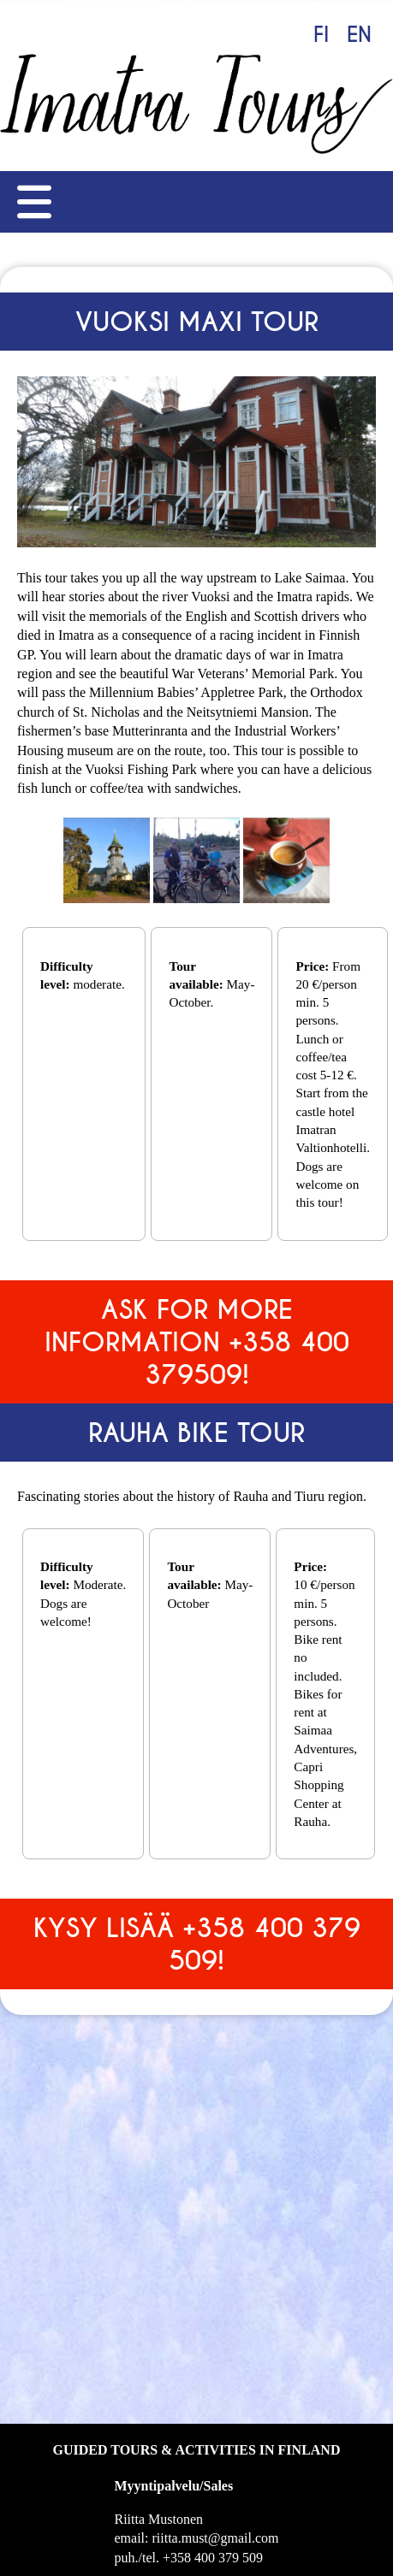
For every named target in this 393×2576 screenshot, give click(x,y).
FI (321, 34)
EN (359, 34)
